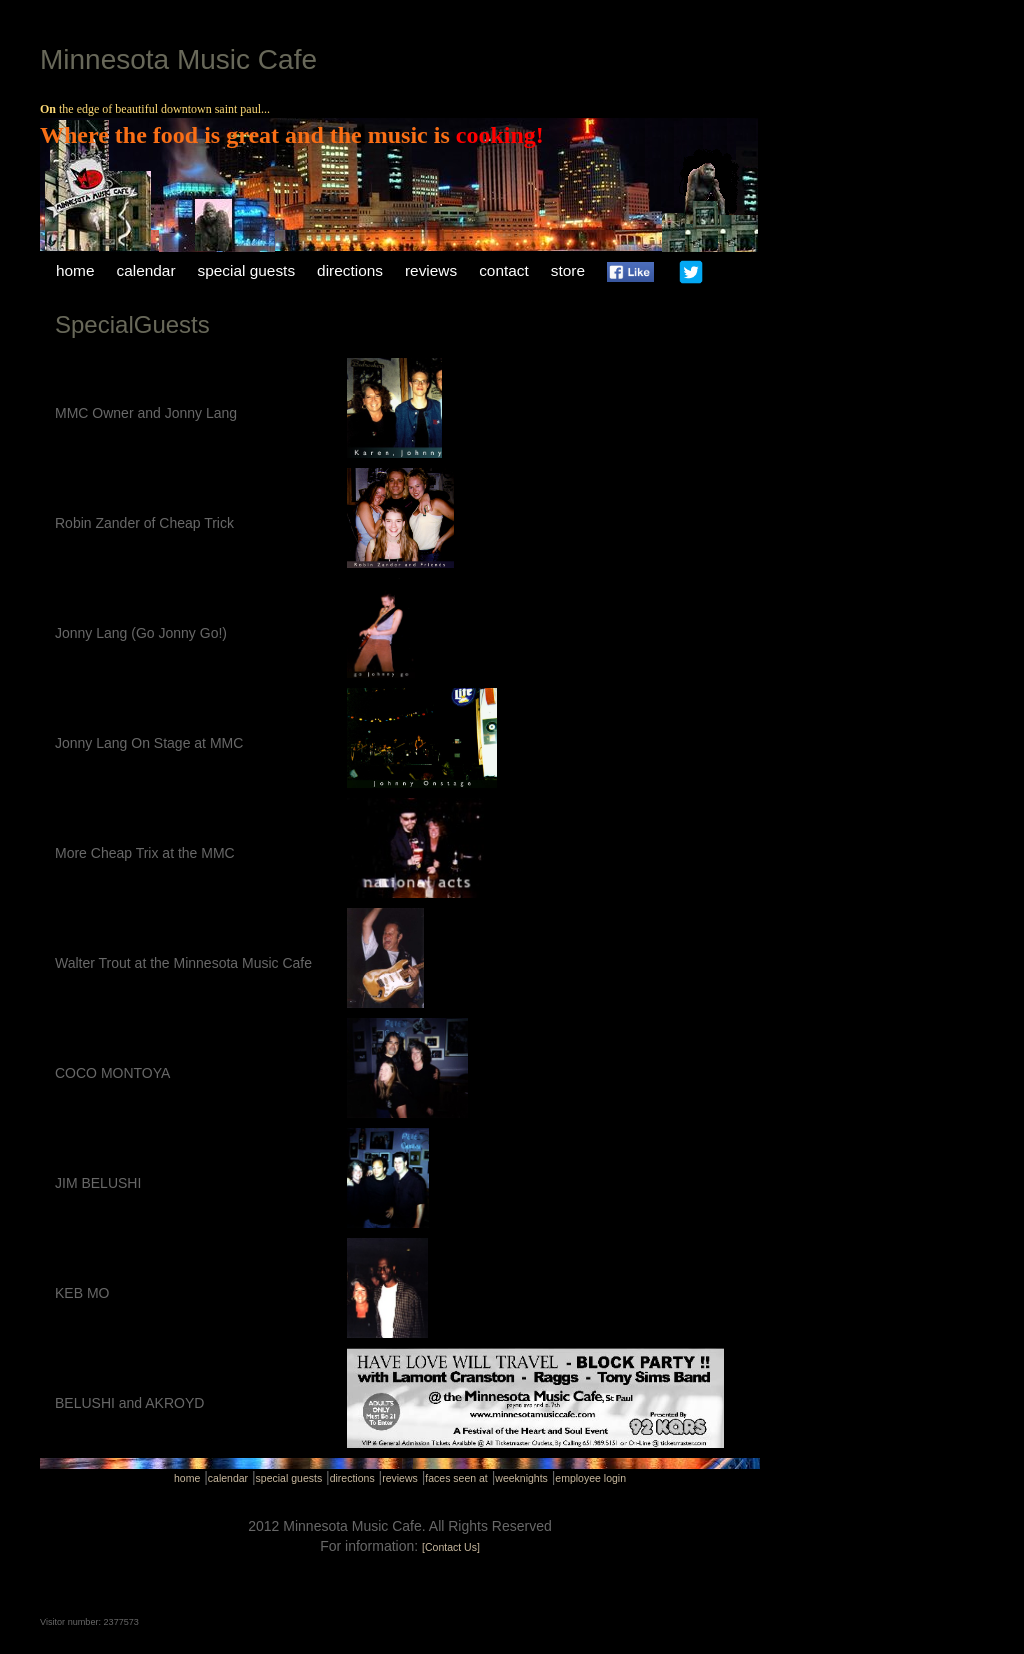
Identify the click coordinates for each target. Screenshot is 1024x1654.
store (568, 270)
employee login (590, 1478)
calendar (146, 270)
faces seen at (456, 1478)
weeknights (521, 1478)
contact (504, 270)
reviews (431, 270)
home (75, 270)
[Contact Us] (451, 1547)
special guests (247, 270)
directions (350, 270)
